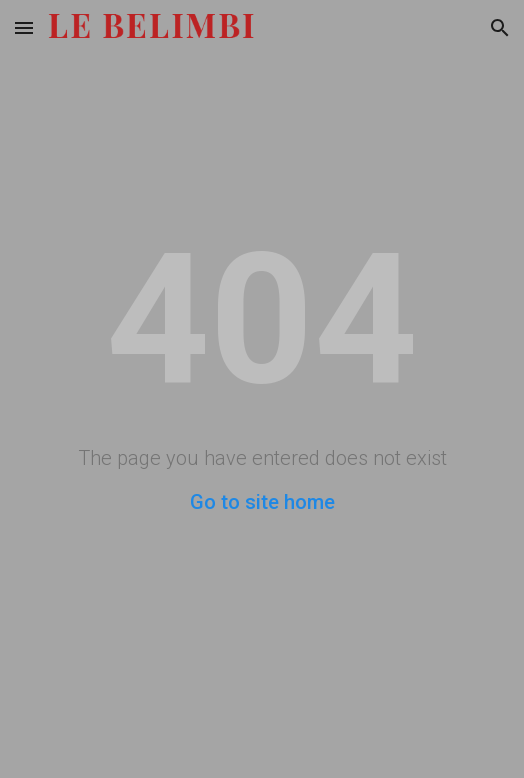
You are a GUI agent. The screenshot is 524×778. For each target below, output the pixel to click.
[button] (24, 27)
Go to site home (262, 502)
